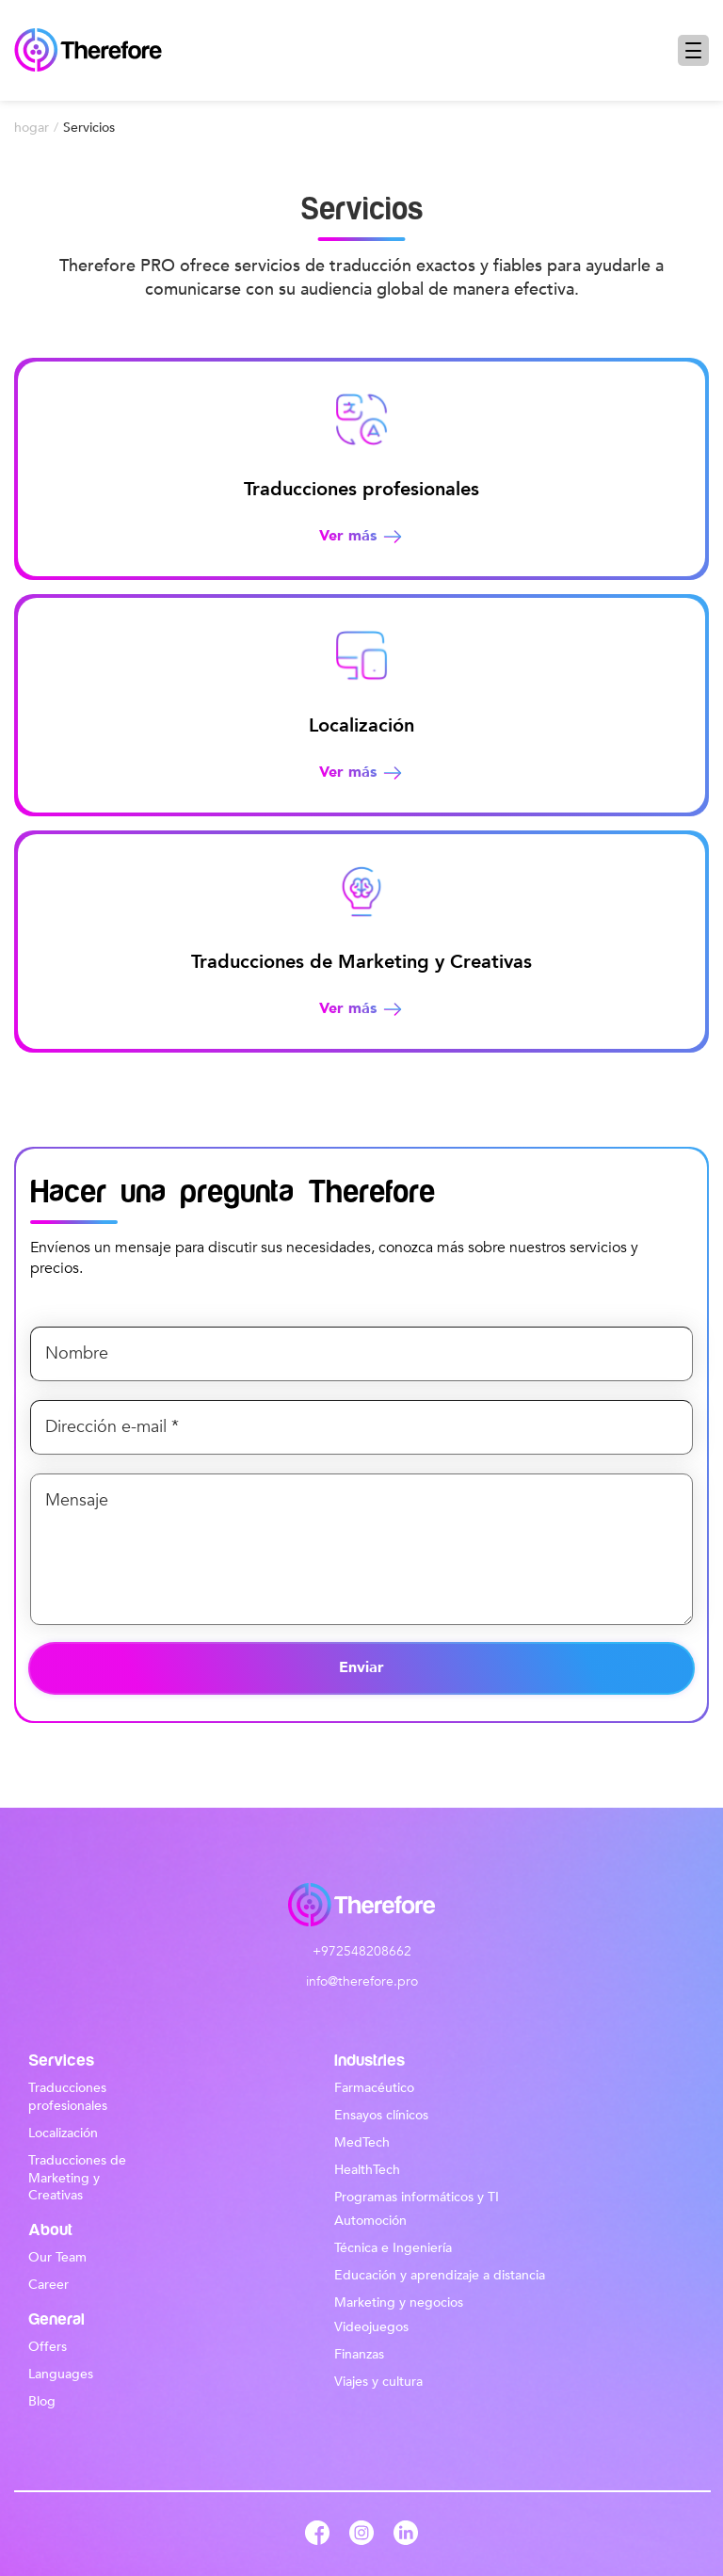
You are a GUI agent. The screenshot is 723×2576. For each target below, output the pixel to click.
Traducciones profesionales (67, 2097)
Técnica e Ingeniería (393, 2248)
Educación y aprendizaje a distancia (439, 2275)
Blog (42, 2401)
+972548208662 (362, 1951)
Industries (369, 2061)
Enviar (361, 1667)
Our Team (57, 2257)
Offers (47, 2347)
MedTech (362, 2142)
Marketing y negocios (398, 2302)
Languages (60, 2374)
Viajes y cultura (378, 2382)
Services (61, 2061)
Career (48, 2285)
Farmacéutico (374, 2088)
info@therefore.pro (362, 1981)
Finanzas (359, 2354)
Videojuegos (371, 2327)
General (56, 2319)
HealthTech (367, 2170)
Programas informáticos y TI (416, 2197)
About (50, 2230)
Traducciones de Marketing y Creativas (77, 2178)
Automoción (370, 2221)
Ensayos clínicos (381, 2115)
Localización (63, 2133)
